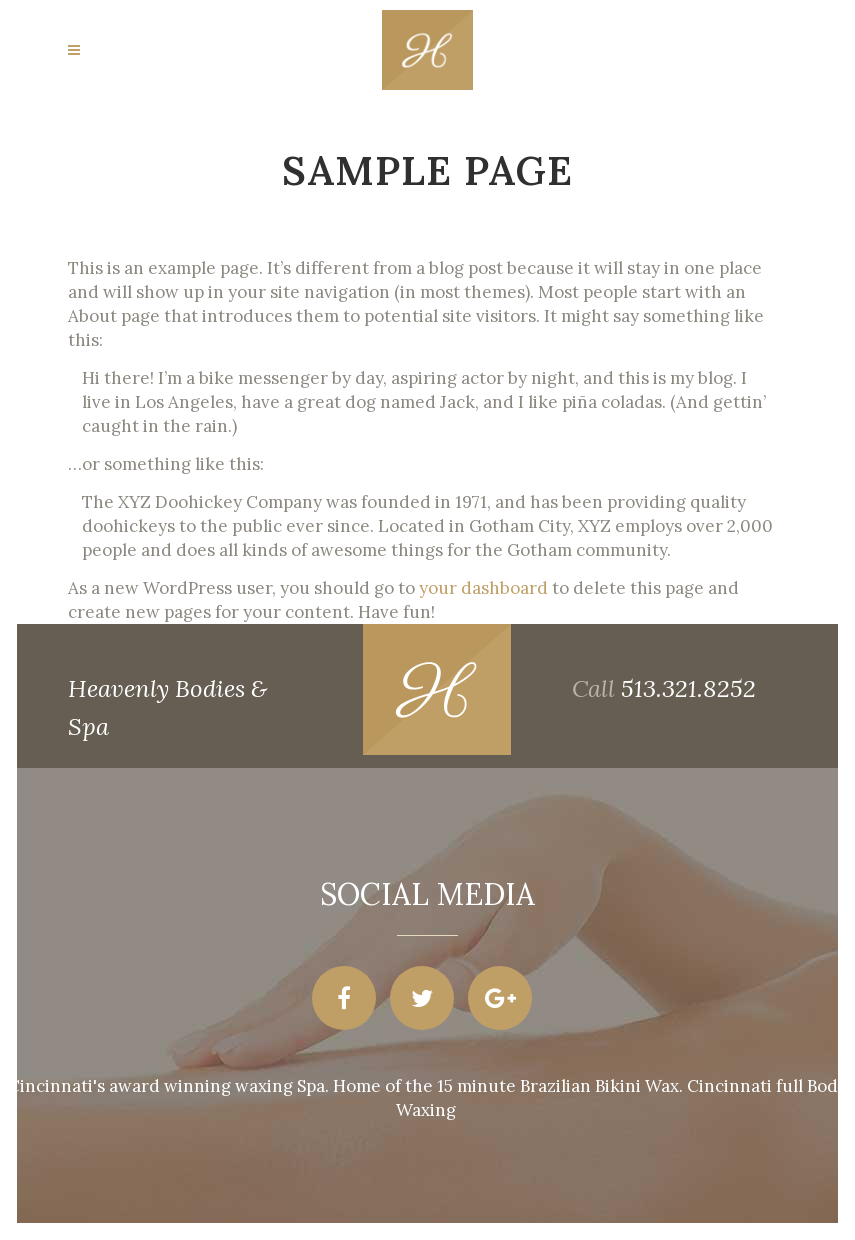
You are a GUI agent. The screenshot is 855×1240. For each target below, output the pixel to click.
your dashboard (483, 588)
